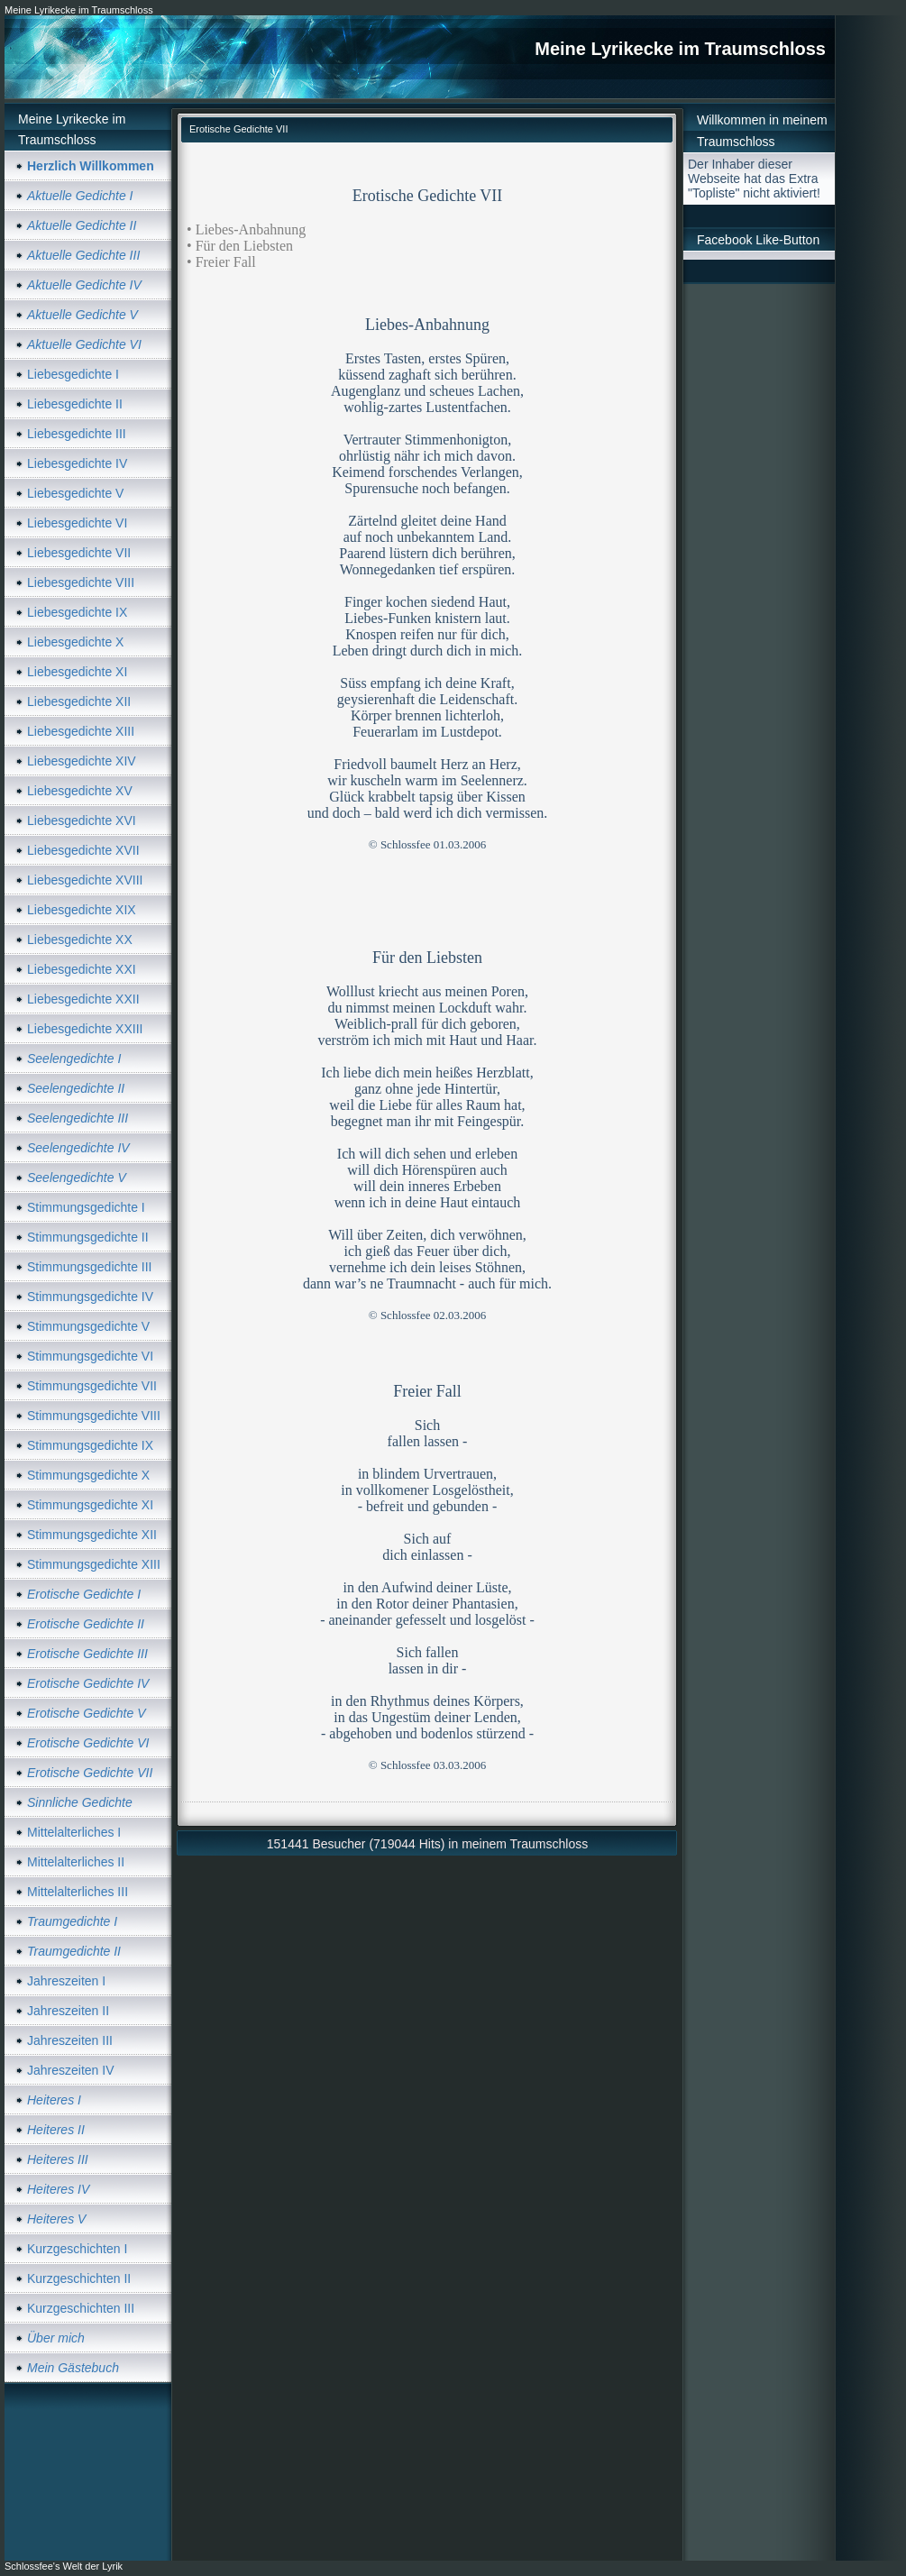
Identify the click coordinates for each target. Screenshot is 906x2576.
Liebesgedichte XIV (81, 761)
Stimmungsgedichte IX (90, 1445)
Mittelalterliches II (75, 1862)
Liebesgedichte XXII (83, 999)
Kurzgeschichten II (79, 2278)
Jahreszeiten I (66, 1981)
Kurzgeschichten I (77, 2248)
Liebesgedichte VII (79, 552)
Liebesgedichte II (75, 404)
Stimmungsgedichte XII (92, 1534)
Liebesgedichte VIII (80, 582)
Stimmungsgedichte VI (90, 1356)
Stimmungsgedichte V (88, 1326)
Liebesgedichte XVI (81, 820)
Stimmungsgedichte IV (90, 1296)
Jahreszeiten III (70, 2040)
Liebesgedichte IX (77, 612)
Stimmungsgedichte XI (90, 1505)
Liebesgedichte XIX (81, 910)
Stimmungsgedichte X (88, 1475)
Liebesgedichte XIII (80, 731)
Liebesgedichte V (75, 493)
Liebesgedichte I (73, 374)
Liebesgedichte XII (79, 701)
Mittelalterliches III (77, 1891)
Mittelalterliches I (74, 1832)
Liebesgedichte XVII (83, 850)
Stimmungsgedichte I (86, 1207)
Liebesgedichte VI (77, 523)
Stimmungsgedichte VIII (93, 1415)
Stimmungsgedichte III (89, 1267)
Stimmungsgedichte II (88, 1237)
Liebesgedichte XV (80, 791)
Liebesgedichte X (75, 642)
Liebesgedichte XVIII (84, 880)
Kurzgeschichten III (80, 2308)
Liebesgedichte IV (77, 463)
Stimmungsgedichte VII (92, 1386)
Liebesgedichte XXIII (84, 1029)
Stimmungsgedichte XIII (93, 1564)
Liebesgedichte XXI (81, 969)
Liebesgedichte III (76, 433)
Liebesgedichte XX (80, 939)
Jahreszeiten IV (70, 2070)
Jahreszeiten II (68, 2010)
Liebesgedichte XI (77, 672)
